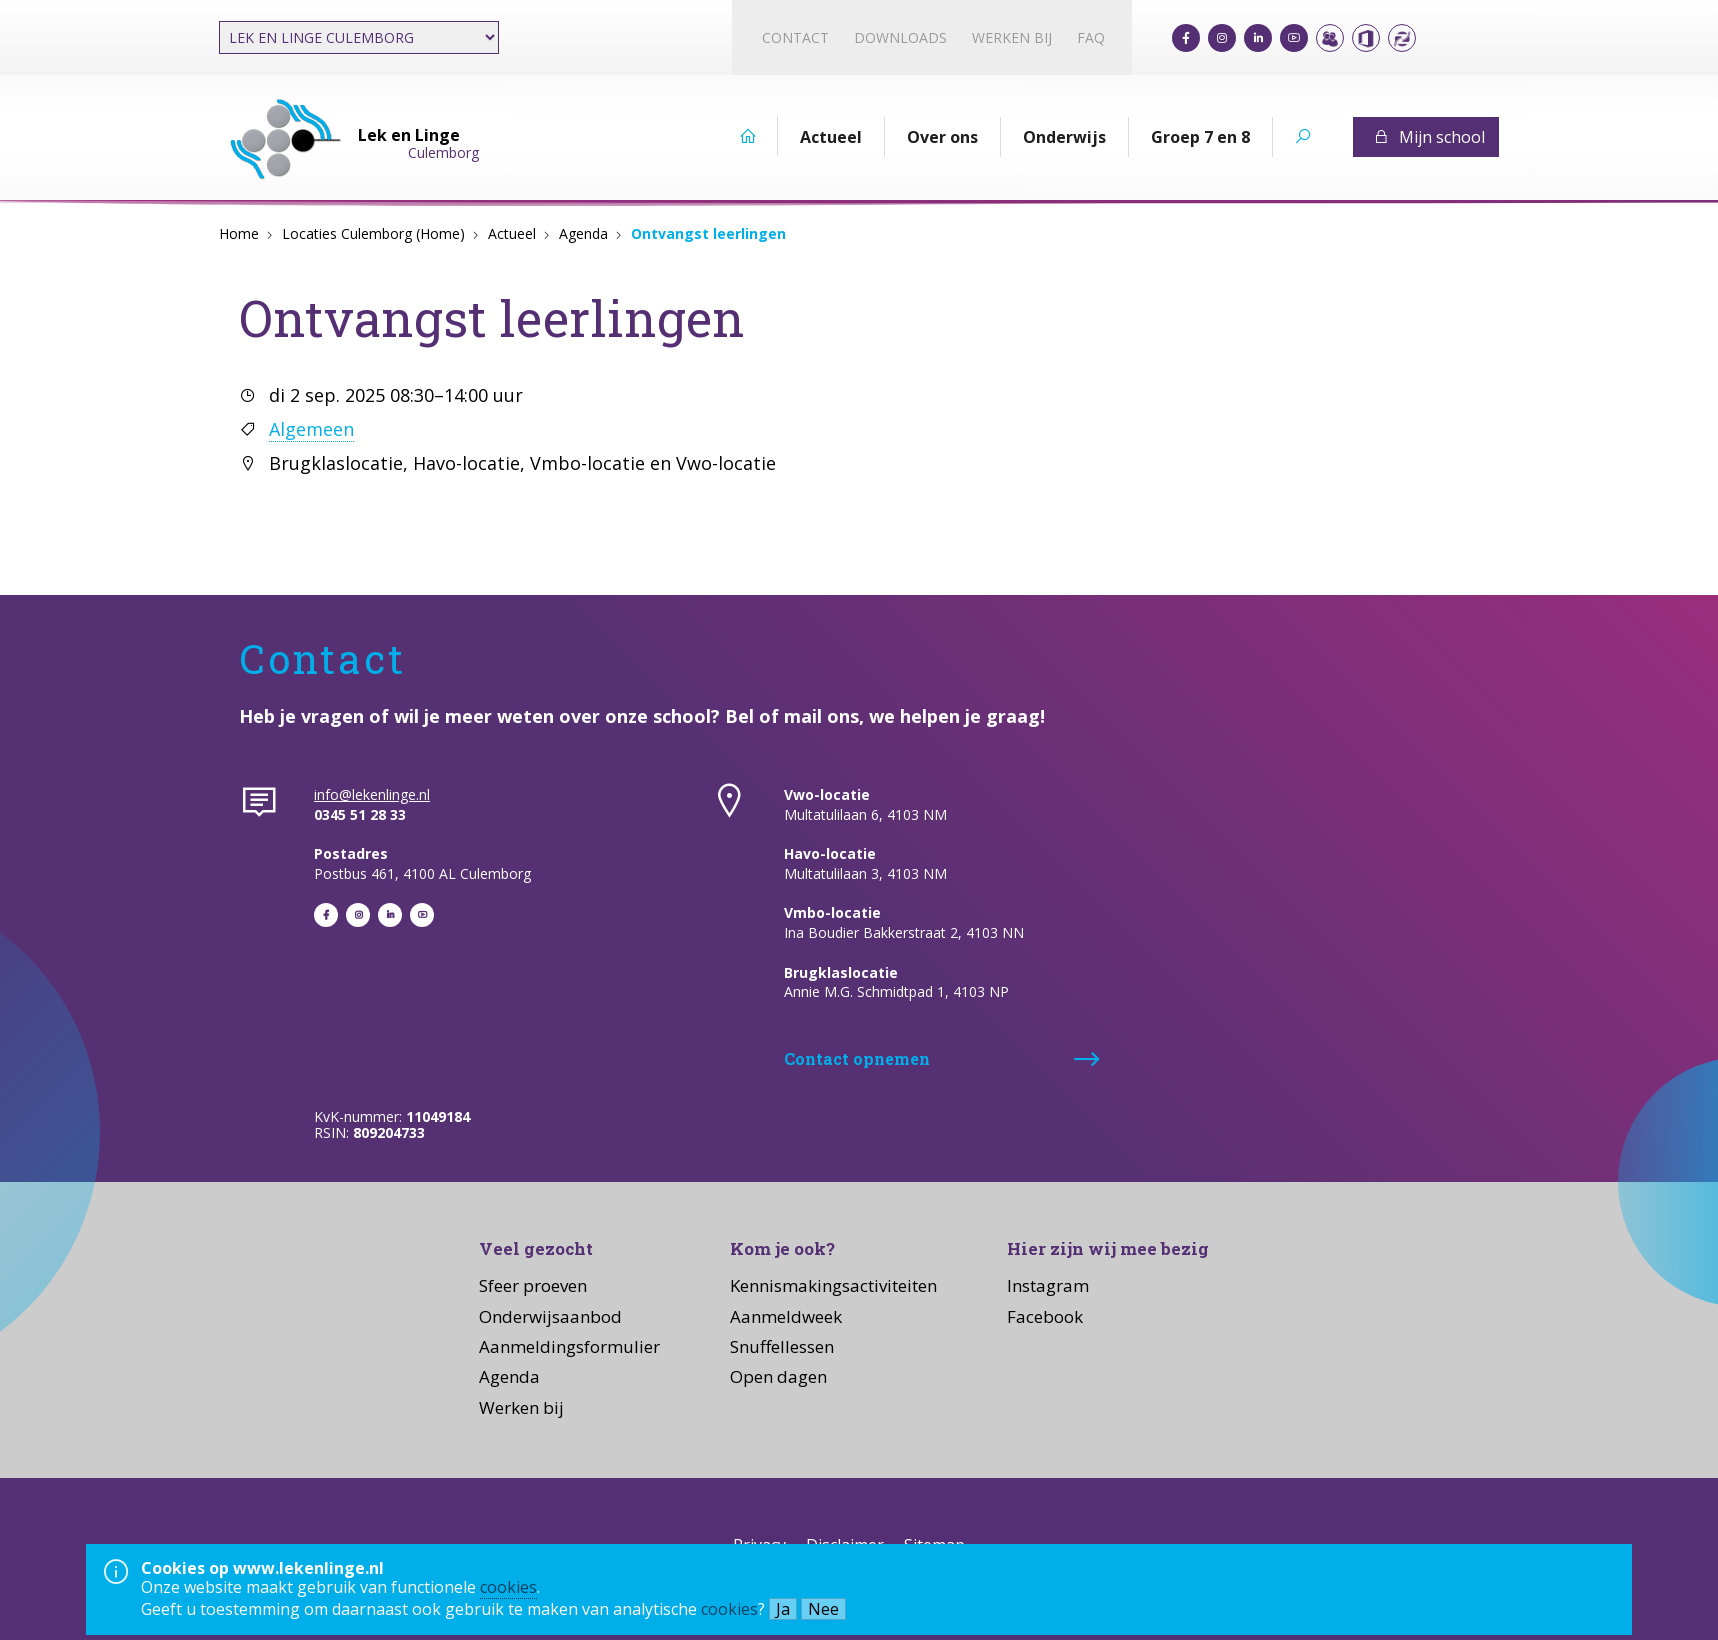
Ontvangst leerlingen (708, 233)
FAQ (1091, 37)
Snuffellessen (782, 1346)
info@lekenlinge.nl (372, 794)
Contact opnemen (857, 1058)
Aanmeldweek (786, 1316)
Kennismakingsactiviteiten (833, 1285)
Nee (823, 1609)
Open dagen (778, 1376)
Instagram (1048, 1285)
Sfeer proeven (533, 1285)
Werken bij (1012, 37)
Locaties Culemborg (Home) (373, 233)
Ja (783, 1609)
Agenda (583, 233)
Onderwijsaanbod (550, 1316)
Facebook (1045, 1316)
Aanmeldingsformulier (569, 1346)
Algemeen (311, 429)
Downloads (900, 37)
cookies (508, 1587)
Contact (795, 37)
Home (239, 233)
